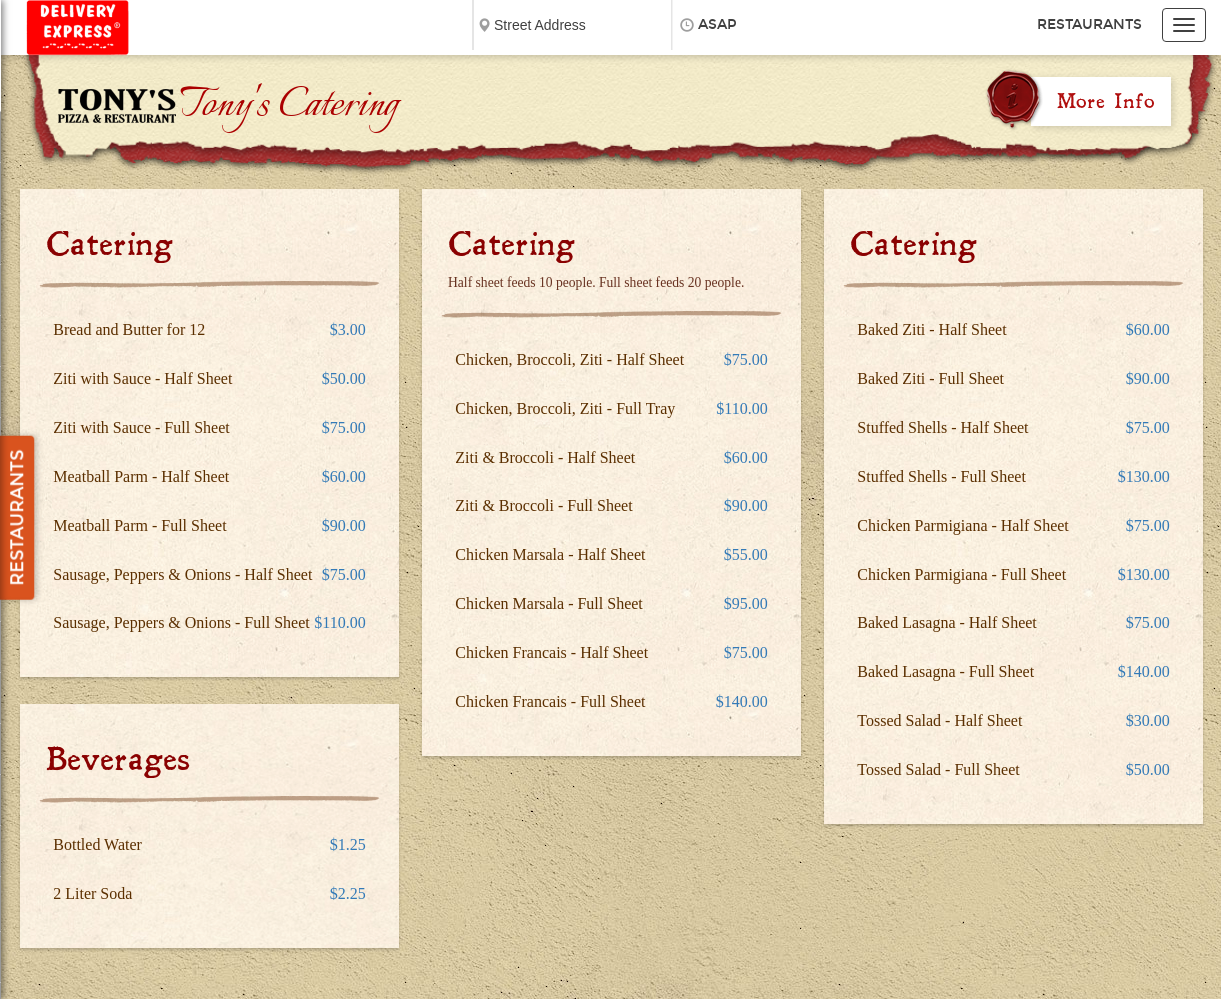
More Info (1106, 101)
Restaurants (1089, 24)
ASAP (717, 24)
